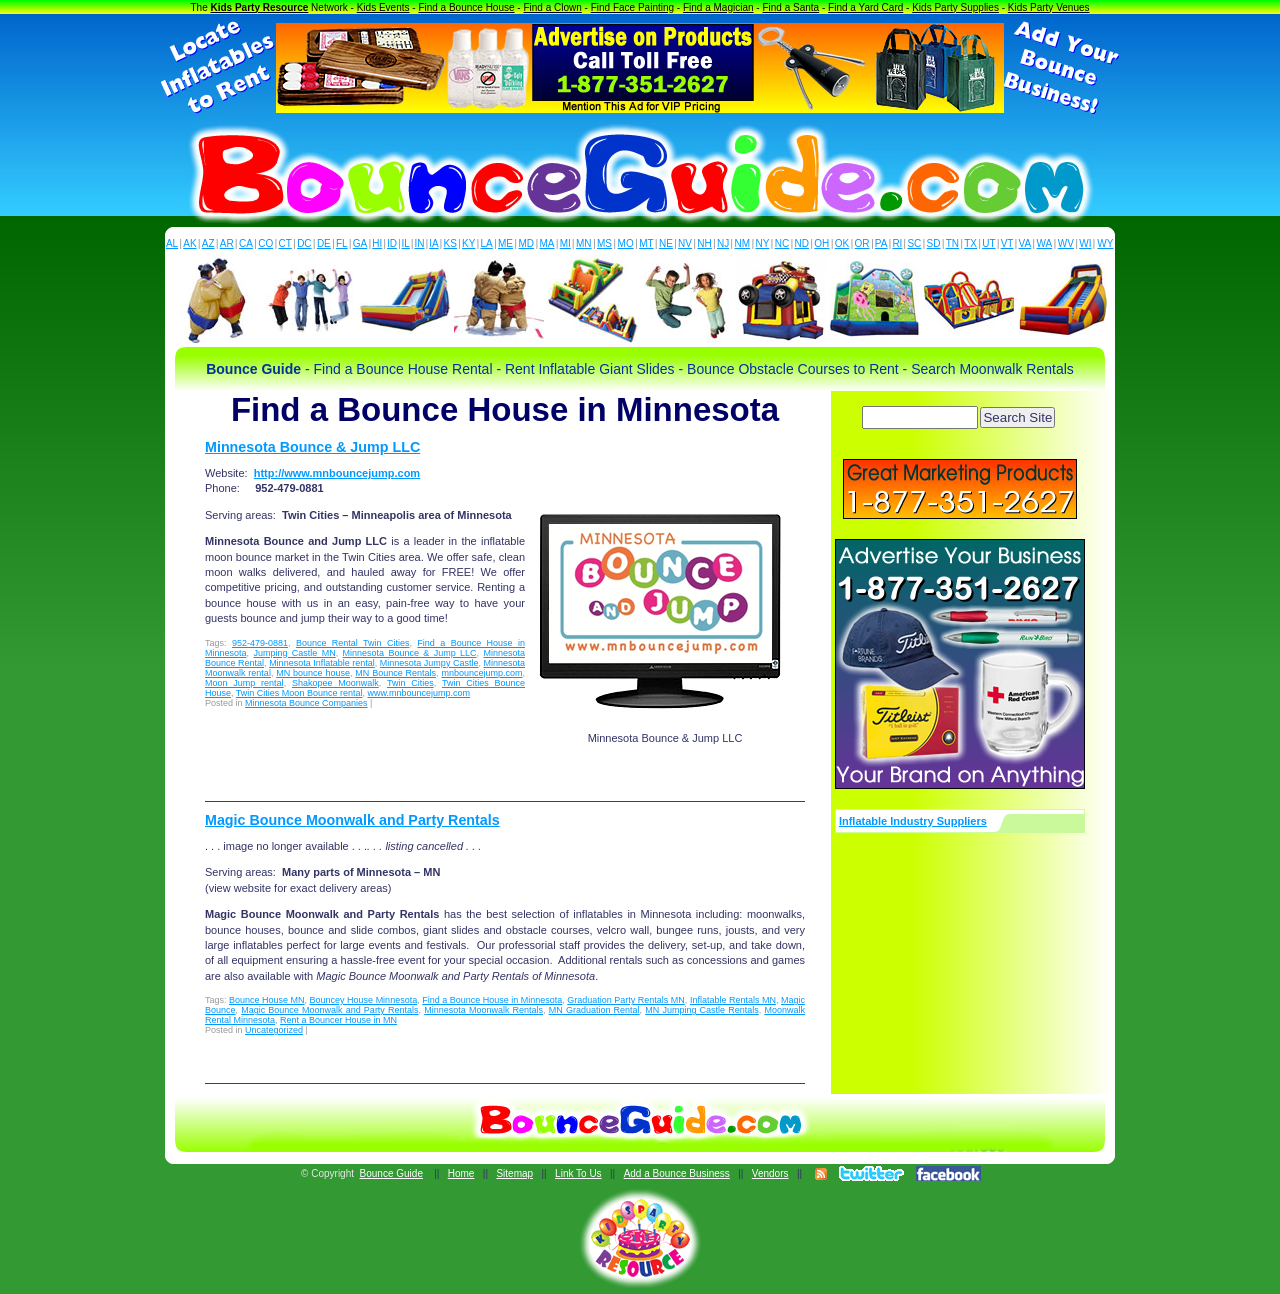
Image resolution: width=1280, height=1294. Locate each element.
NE (666, 243)
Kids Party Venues (1049, 7)
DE (324, 243)
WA (1045, 243)
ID (392, 243)
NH (704, 243)
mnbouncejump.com (481, 673)
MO (626, 243)
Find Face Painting (632, 7)
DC (304, 243)
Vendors (770, 1173)
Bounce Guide (391, 1173)
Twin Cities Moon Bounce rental (299, 693)
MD (527, 243)
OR (862, 243)
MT (646, 243)
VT (1007, 243)
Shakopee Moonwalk (335, 683)
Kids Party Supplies (955, 7)
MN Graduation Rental (594, 1010)
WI (1085, 243)
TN (952, 243)
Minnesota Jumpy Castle (429, 663)
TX (970, 243)
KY (468, 243)
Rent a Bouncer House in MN (338, 1020)
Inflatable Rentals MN (733, 1000)
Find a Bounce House (466, 7)
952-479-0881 (260, 643)
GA (360, 243)
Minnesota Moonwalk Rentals (483, 1010)
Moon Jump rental (244, 683)
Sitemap (514, 1173)
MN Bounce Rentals (395, 673)
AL (172, 243)
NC (782, 243)
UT (988, 243)
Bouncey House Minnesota (364, 1000)
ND (802, 243)
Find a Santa (790, 7)
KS (450, 243)
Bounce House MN (267, 1000)
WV (1066, 243)
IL (406, 243)
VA (1025, 243)
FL (342, 243)
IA (433, 243)
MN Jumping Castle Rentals (702, 1010)
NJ (723, 243)
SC (914, 243)
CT (285, 243)
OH (821, 243)
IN (419, 243)
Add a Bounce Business (677, 1173)
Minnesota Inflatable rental (322, 663)
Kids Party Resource (260, 7)
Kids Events (383, 7)
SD (934, 243)
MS (604, 243)
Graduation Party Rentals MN (626, 1000)
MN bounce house (313, 673)
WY (1105, 243)
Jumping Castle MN (294, 653)
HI (377, 243)
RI (897, 243)
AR (227, 243)
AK (189, 243)
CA (246, 243)
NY (762, 243)
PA (881, 243)
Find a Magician (718, 7)
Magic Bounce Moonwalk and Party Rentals (352, 820)
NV (685, 243)
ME (505, 243)
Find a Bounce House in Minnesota (492, 1000)
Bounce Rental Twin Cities (353, 643)
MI (565, 243)
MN (584, 243)
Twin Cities (410, 683)
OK (842, 243)
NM (743, 243)
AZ (208, 243)
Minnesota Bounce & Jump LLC (312, 447)
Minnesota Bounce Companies (306, 703)
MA (547, 243)
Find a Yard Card (865, 7)
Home (461, 1173)
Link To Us (578, 1173)
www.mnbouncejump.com (418, 693)
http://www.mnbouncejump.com (337, 473)
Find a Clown (552, 7)
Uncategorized (274, 1030)
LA (487, 243)
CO (265, 243)
